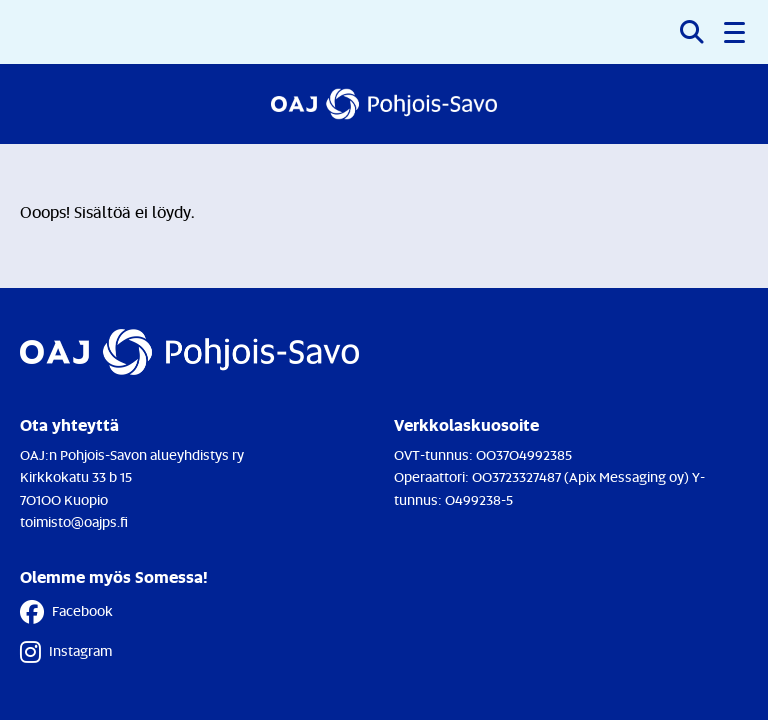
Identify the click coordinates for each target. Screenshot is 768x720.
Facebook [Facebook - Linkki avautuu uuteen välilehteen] (66, 612)
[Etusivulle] (384, 104)
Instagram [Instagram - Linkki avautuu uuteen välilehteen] (66, 652)
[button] (736, 32)
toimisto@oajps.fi (74, 521)
